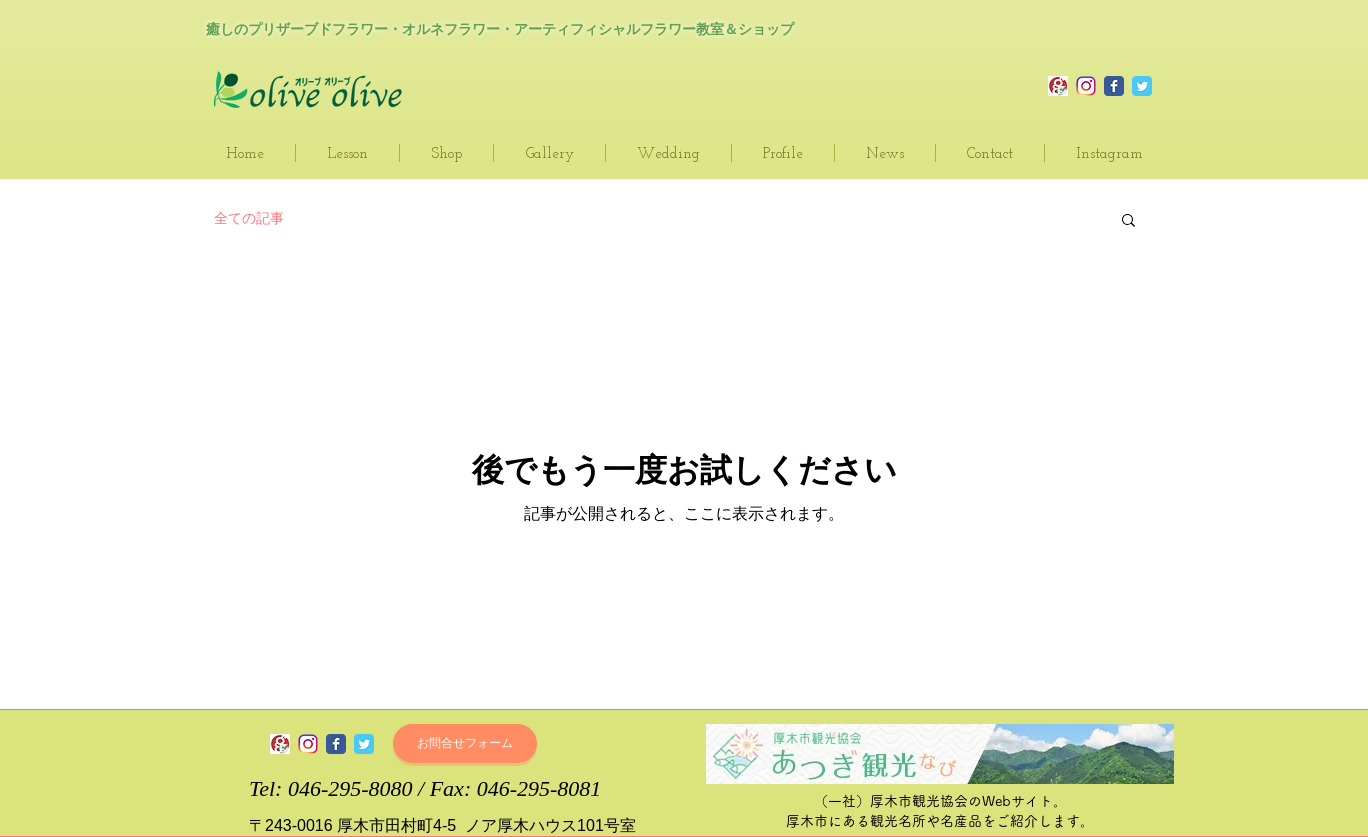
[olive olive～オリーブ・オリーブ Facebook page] (336, 744)
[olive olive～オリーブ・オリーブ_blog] (1058, 86)
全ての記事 (249, 218)
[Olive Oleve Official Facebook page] (1114, 86)
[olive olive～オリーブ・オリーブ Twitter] (364, 744)
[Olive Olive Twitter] (1142, 86)
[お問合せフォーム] (465, 743)
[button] (1128, 221)
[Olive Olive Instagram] (1086, 86)
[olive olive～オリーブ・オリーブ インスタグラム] (308, 744)
